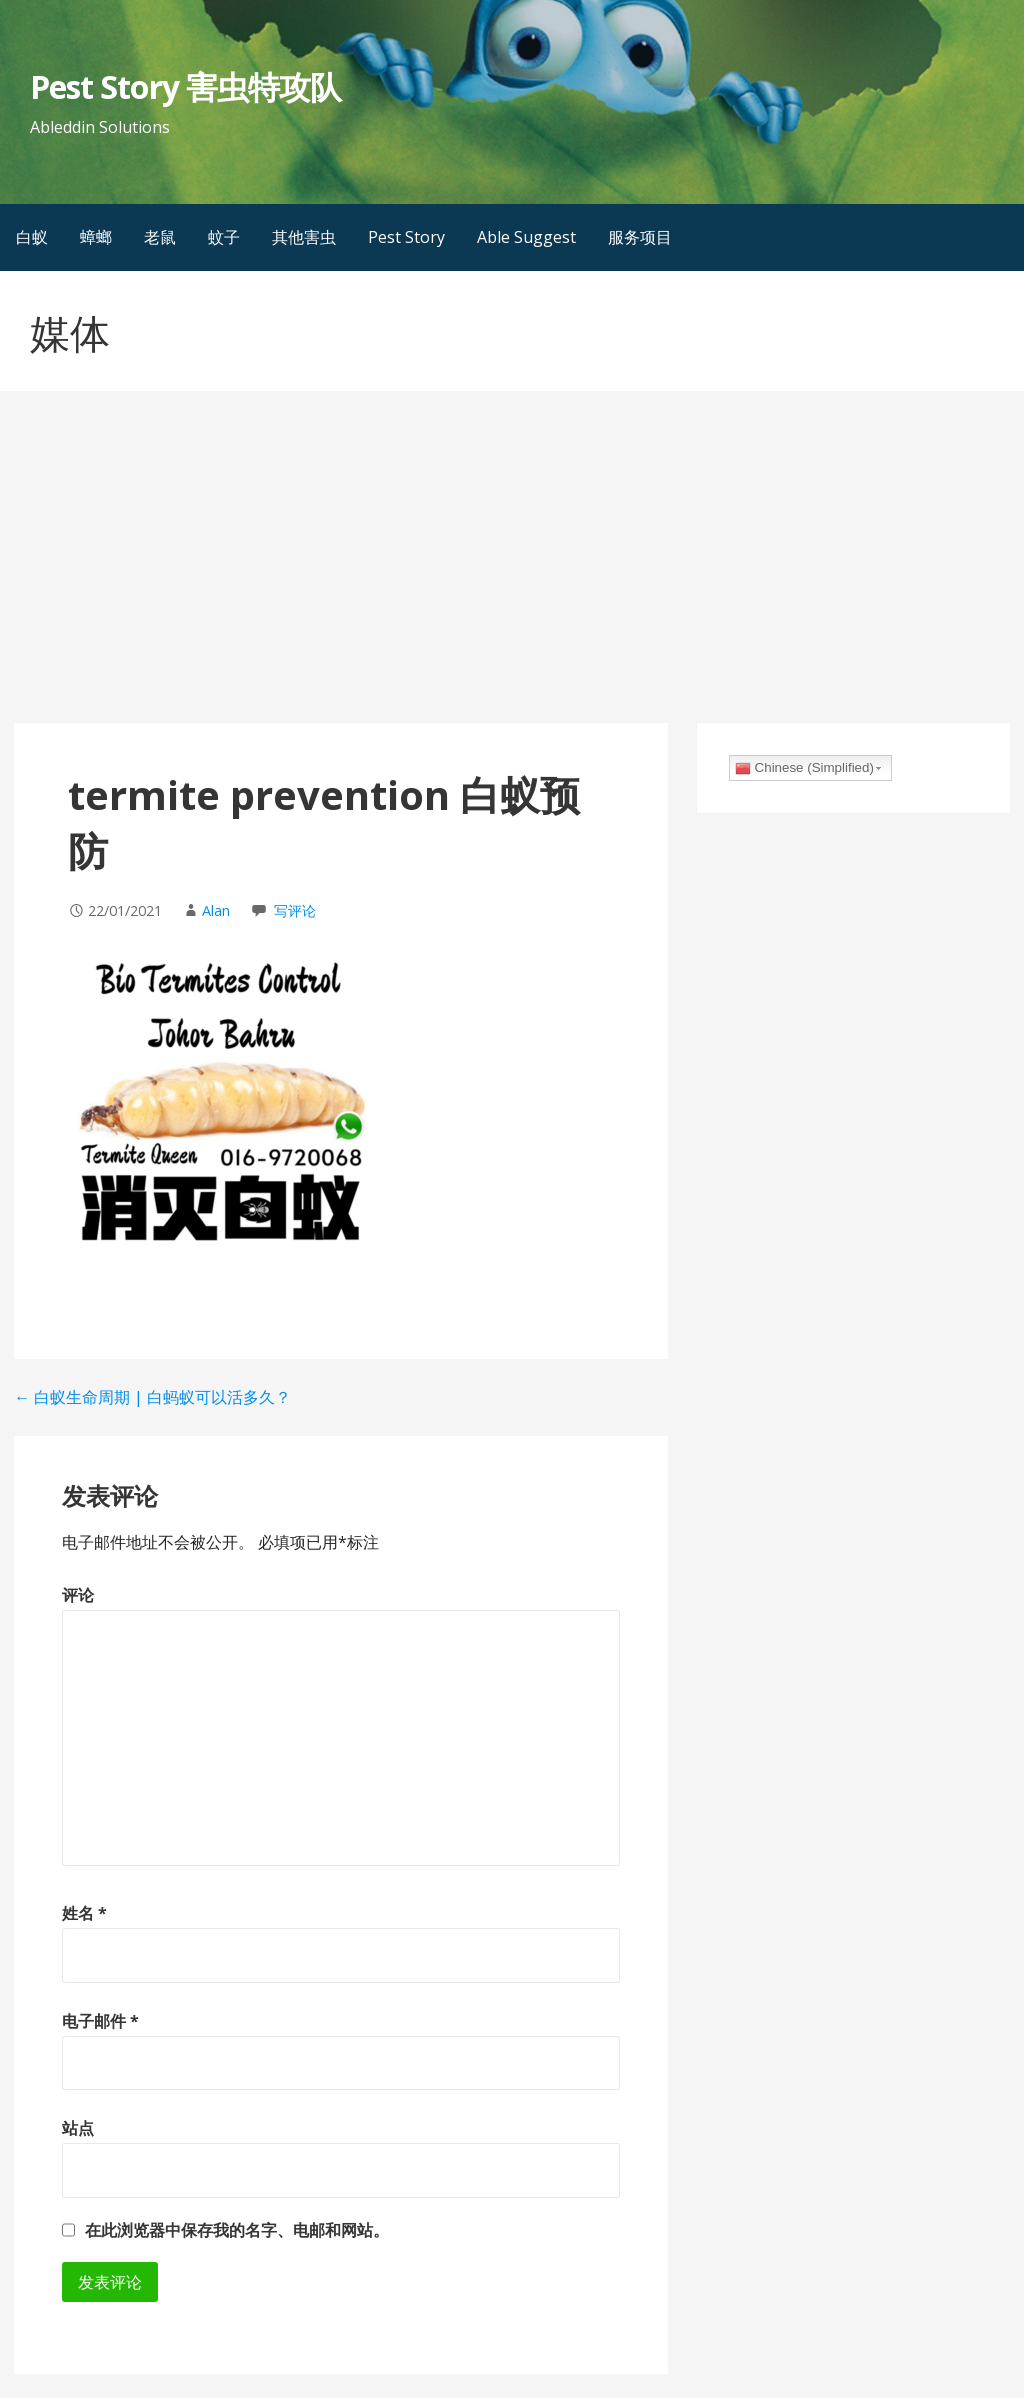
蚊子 (224, 237)
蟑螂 (96, 237)
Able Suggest (526, 237)
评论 (78, 1595)
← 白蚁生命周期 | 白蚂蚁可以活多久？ (152, 1397)
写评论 (295, 910)
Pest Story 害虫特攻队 (185, 86)
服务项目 (640, 237)
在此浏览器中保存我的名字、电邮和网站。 (237, 2230)
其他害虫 (304, 237)
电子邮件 (100, 2021)
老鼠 (160, 237)
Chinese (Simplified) (804, 768)
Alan (216, 910)
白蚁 (32, 237)
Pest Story (406, 237)
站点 (78, 2128)
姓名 (84, 1913)
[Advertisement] (512, 573)
